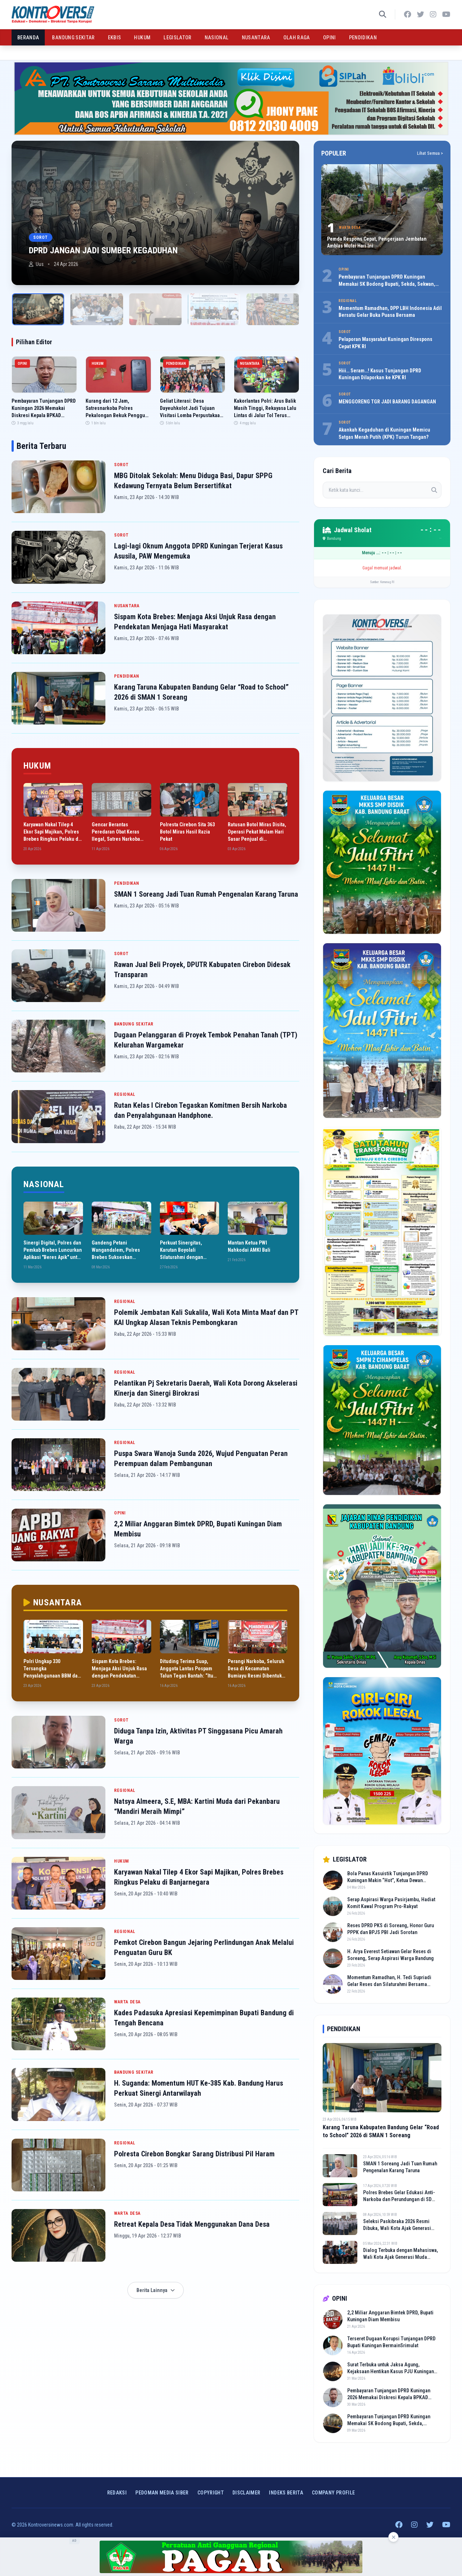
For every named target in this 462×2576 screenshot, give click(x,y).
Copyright (210, 2493)
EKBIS (114, 37)
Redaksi (117, 2493)
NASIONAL (217, 37)
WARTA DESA (127, 2001)
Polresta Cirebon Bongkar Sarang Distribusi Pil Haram (194, 2153)
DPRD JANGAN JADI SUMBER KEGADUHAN (103, 250)
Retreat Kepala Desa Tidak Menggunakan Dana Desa (192, 2224)
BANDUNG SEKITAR (73, 37)
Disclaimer (246, 2493)
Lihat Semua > (430, 153)
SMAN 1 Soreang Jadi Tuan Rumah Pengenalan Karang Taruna (206, 894)
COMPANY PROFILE (333, 2493)
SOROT (121, 464)
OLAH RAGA (296, 37)
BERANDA (28, 37)
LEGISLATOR (178, 37)
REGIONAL (124, 1094)
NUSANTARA (256, 37)
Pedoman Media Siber (162, 2493)
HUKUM (142, 37)
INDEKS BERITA (286, 2493)
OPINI (329, 37)
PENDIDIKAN (363, 37)
